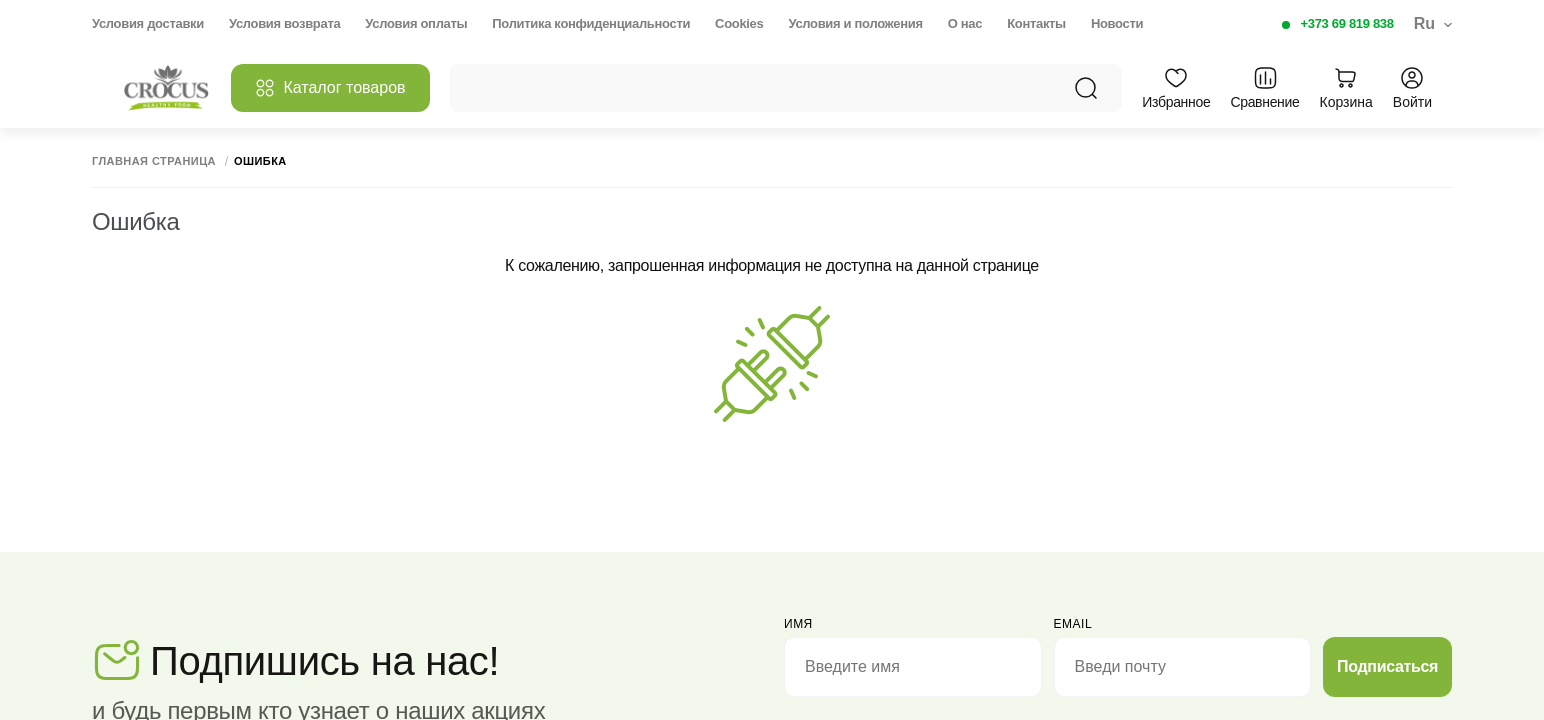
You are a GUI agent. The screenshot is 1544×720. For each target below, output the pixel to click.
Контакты (1036, 23)
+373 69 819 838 (1347, 23)
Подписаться (1387, 666)
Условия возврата (284, 23)
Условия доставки (148, 23)
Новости (1117, 23)
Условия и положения (855, 23)
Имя (798, 624)
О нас (965, 23)
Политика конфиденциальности (591, 23)
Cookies (739, 23)
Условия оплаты (416, 23)
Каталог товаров (330, 88)
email (1073, 624)
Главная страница (154, 161)
